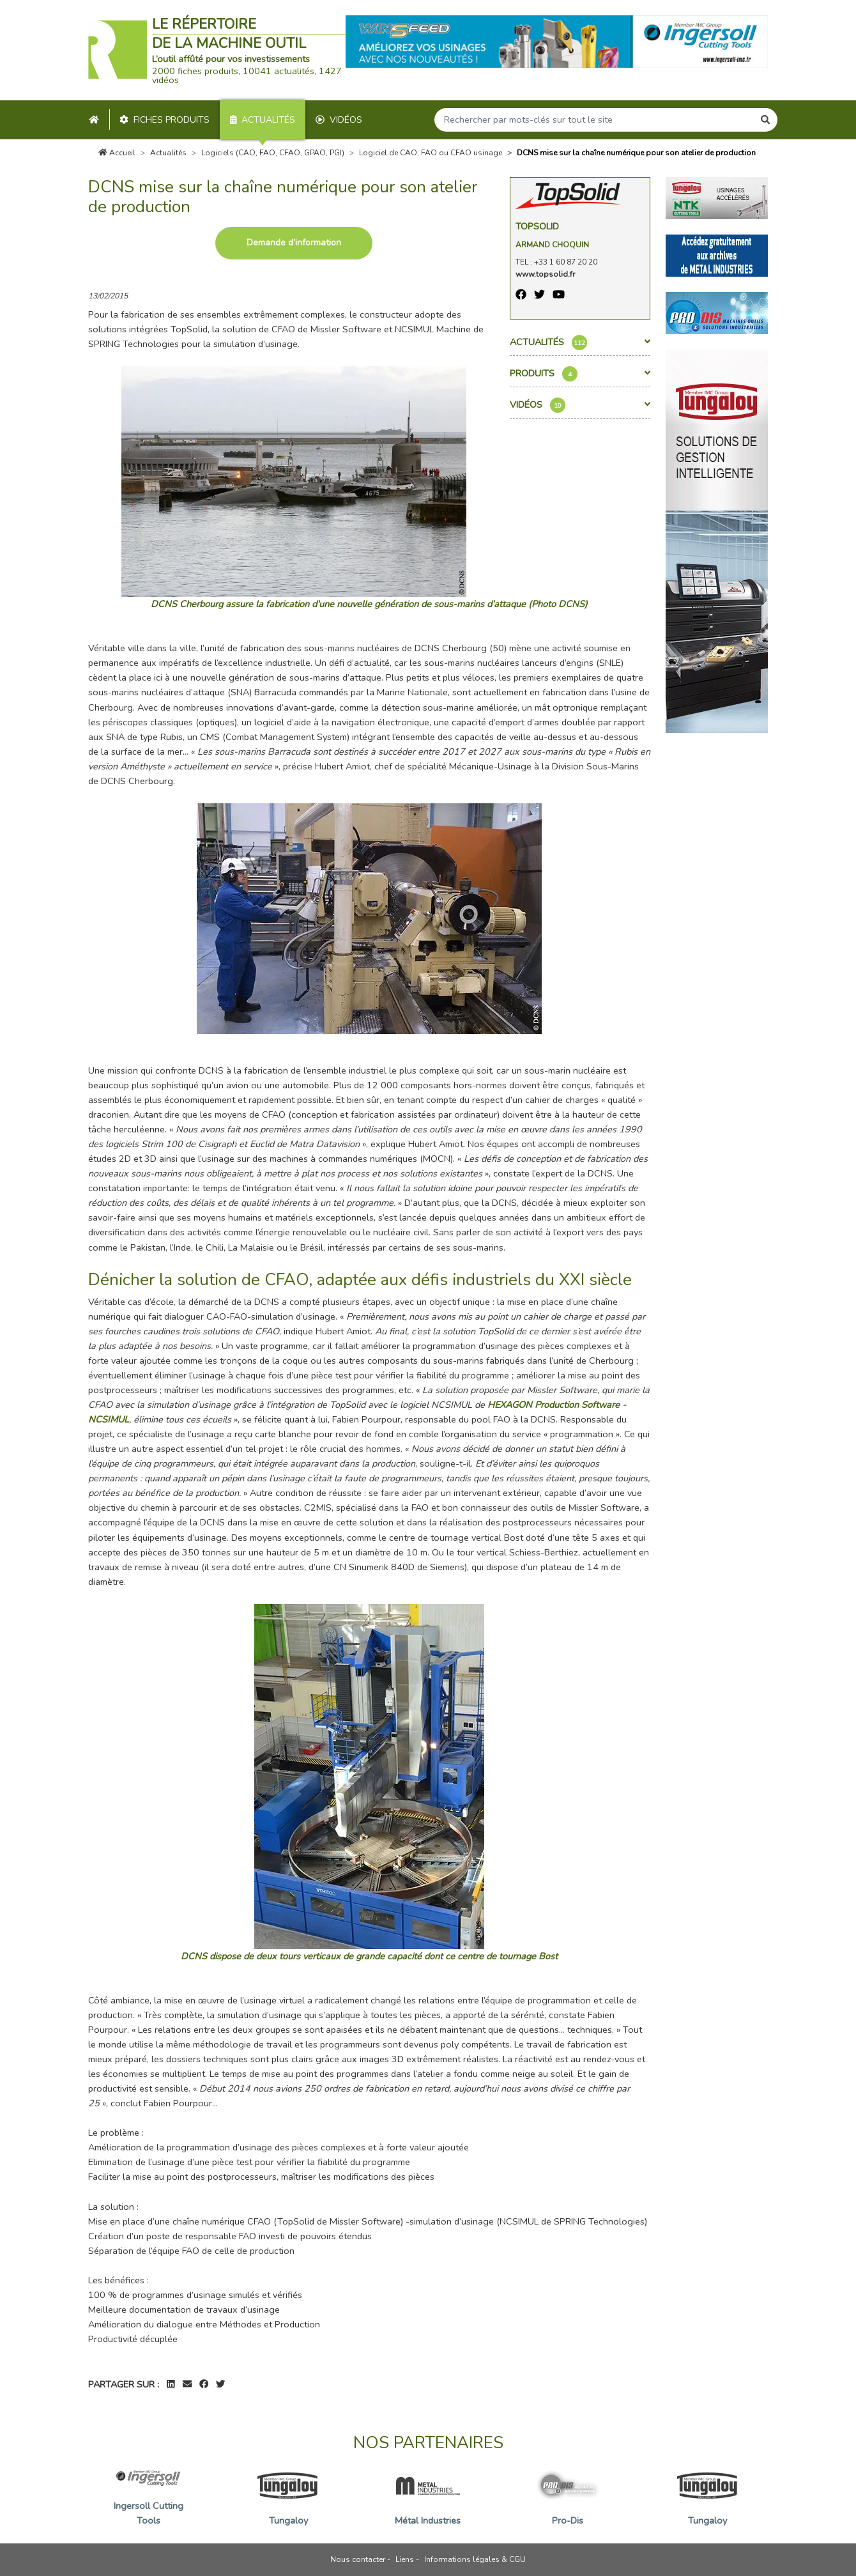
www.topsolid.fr (545, 274)
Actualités (263, 120)
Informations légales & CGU (475, 2559)
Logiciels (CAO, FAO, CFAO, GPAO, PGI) (272, 153)
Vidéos (339, 120)
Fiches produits (164, 120)
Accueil (116, 153)
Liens (404, 2559)
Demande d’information (294, 242)
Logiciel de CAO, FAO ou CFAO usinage (430, 153)
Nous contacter (357, 2559)
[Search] (594, 120)
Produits (580, 374)
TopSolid (537, 226)
